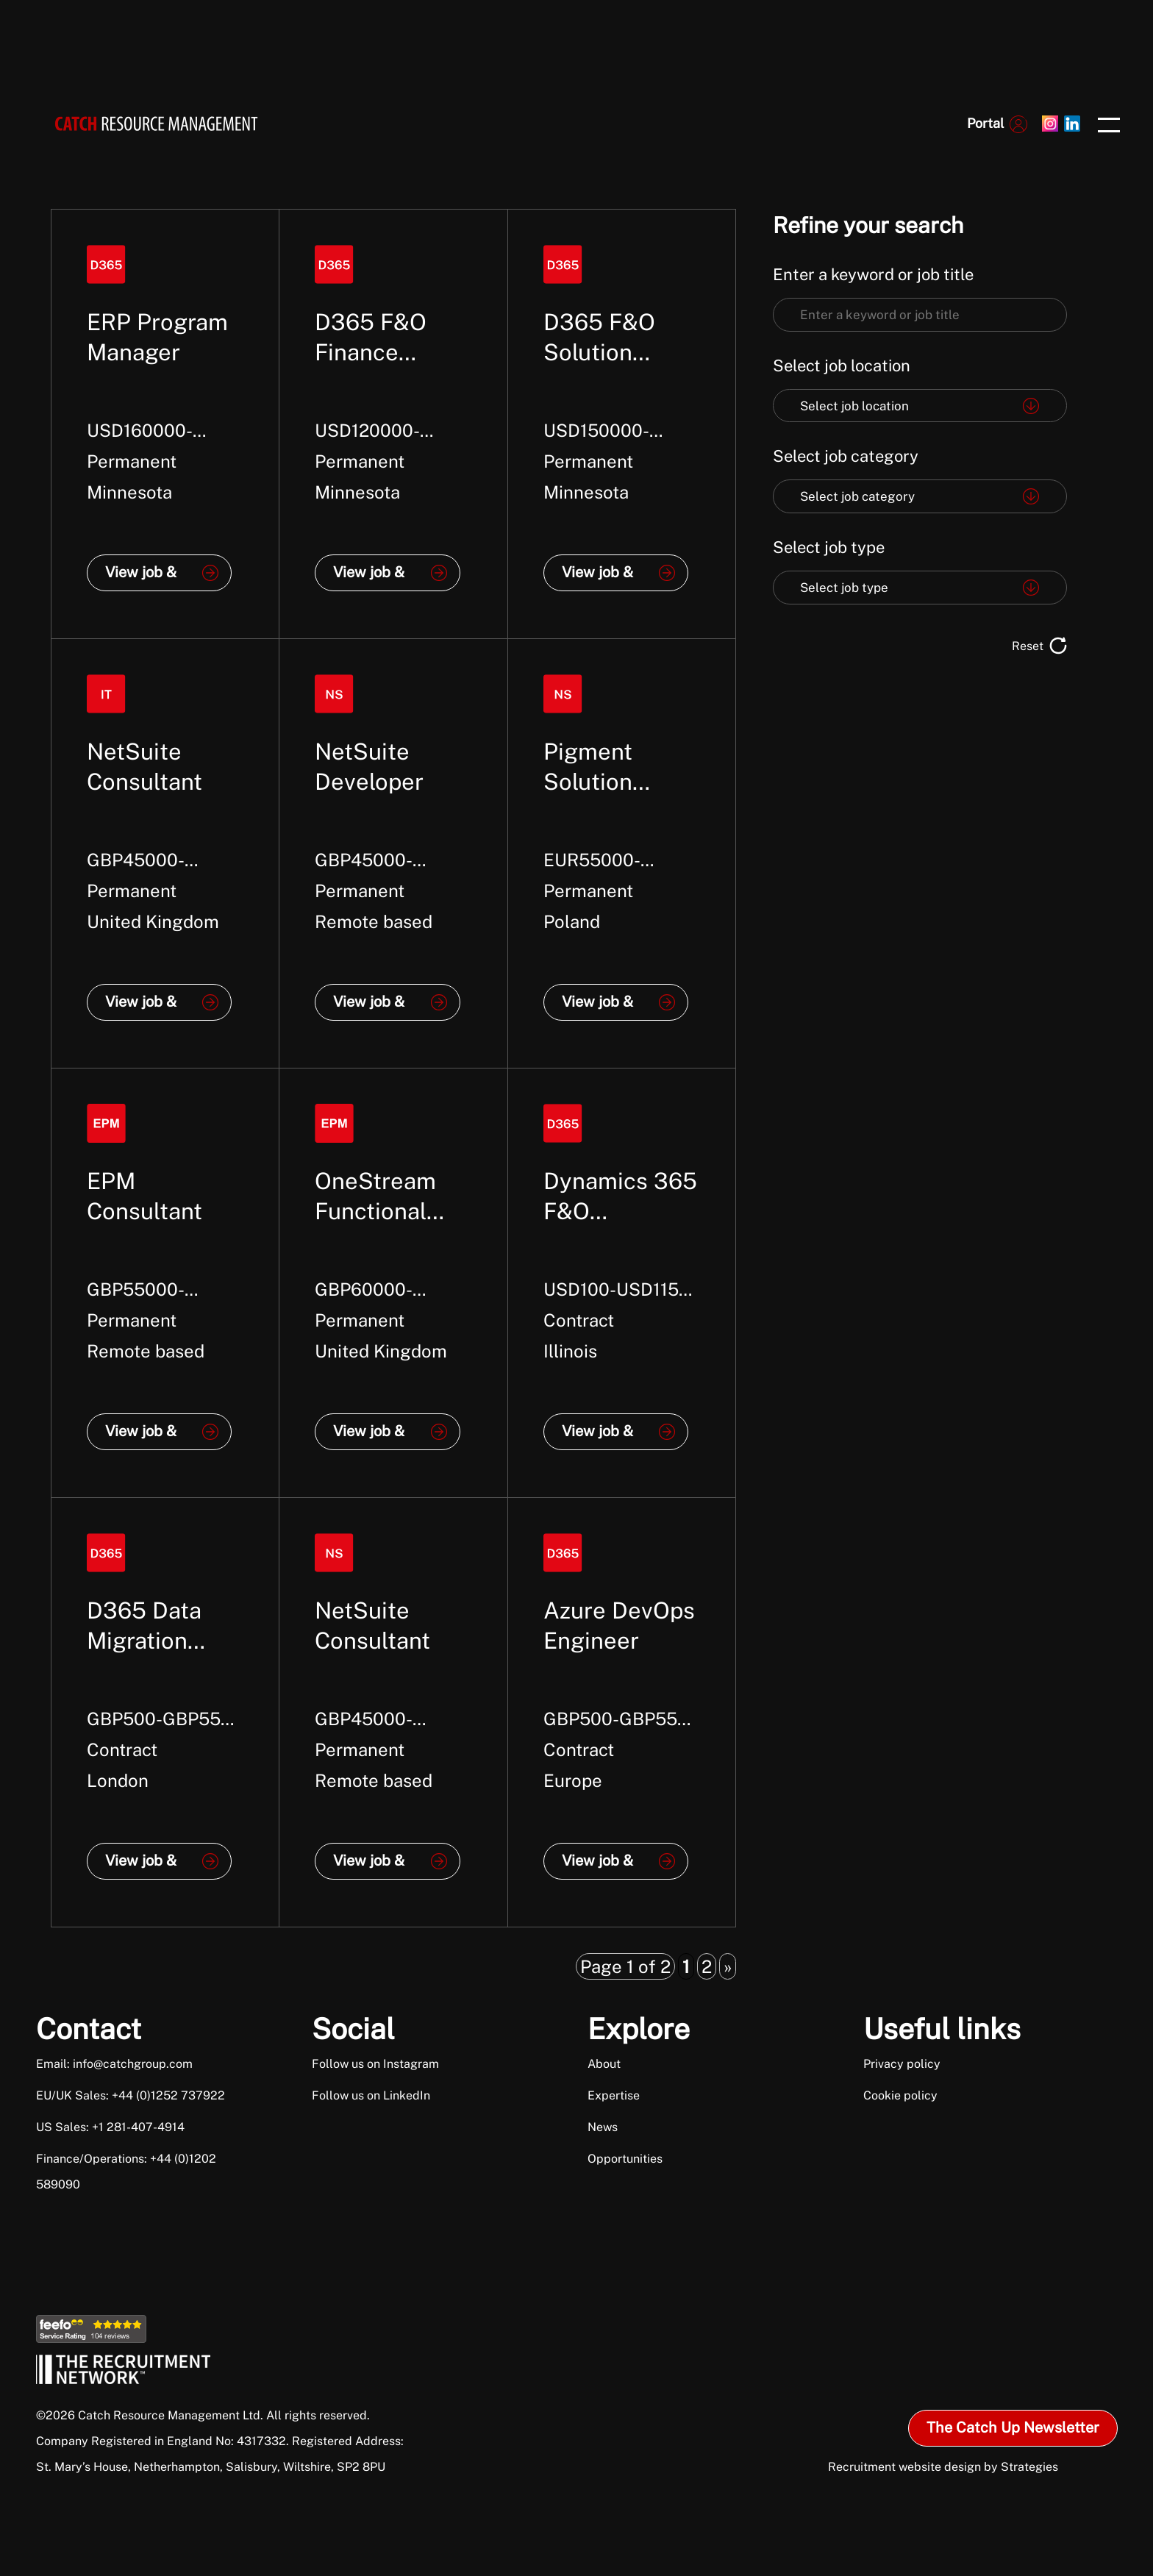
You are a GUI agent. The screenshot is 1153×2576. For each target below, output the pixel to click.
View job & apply (140, 577)
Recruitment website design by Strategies (943, 2467)
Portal (985, 123)
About (604, 2064)
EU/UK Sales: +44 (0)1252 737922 (130, 2095)
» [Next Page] (728, 1966)
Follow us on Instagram (375, 2064)
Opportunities (625, 2159)
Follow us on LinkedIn (371, 2095)
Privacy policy (901, 2064)
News (603, 2127)
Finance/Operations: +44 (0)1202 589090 (126, 2171)
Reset (1027, 646)
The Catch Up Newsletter (1013, 2427)
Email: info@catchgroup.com (114, 2064)
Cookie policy (900, 2095)
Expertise (614, 2095)
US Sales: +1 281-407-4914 (110, 2127)
